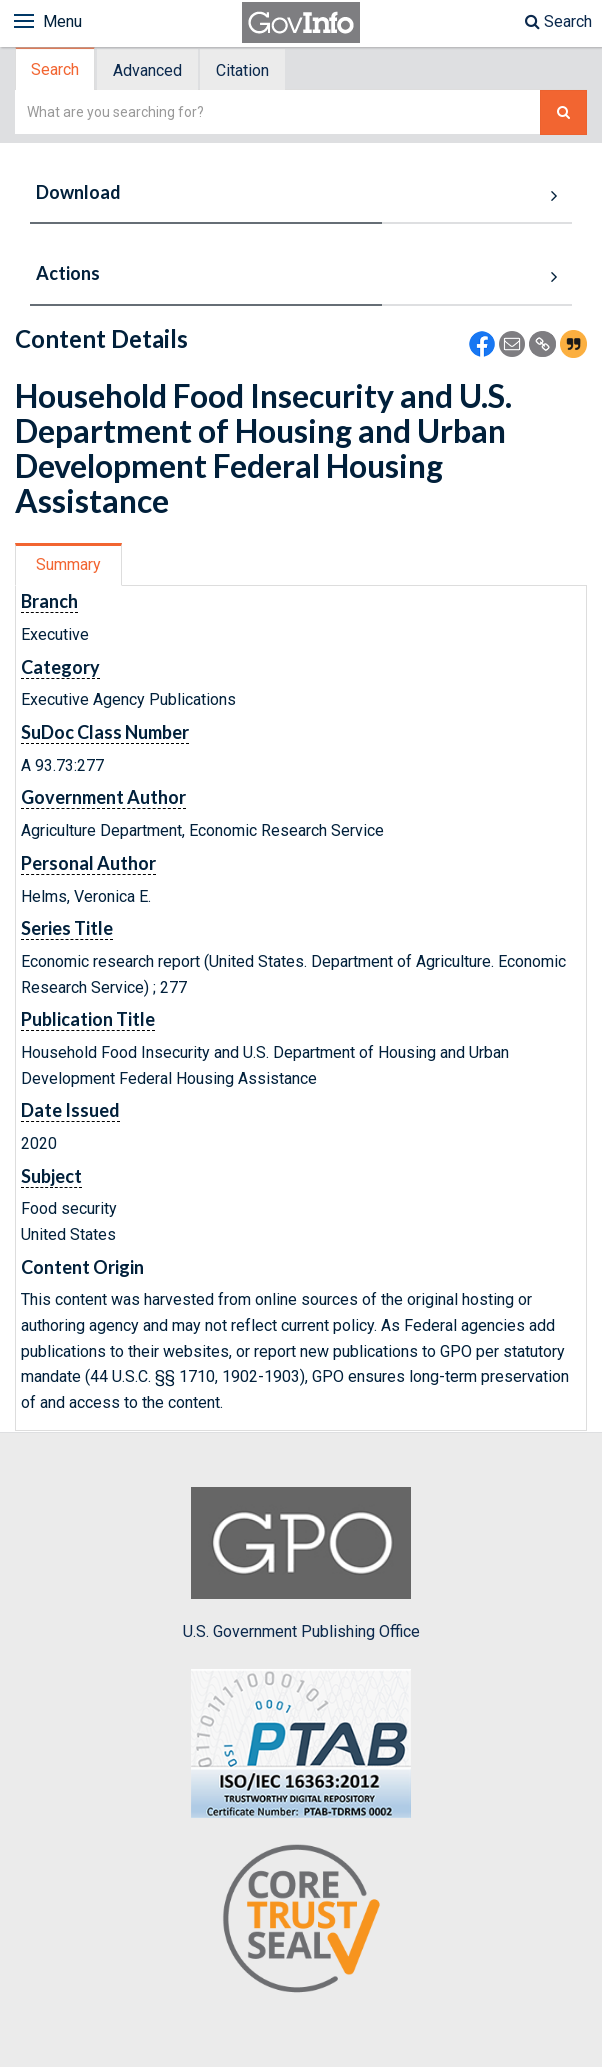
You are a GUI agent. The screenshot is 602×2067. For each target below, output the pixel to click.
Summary (68, 564)
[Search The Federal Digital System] (563, 112)
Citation (242, 70)
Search (558, 21)
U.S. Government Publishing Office (301, 1564)
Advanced (147, 70)
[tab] (56, 69)
